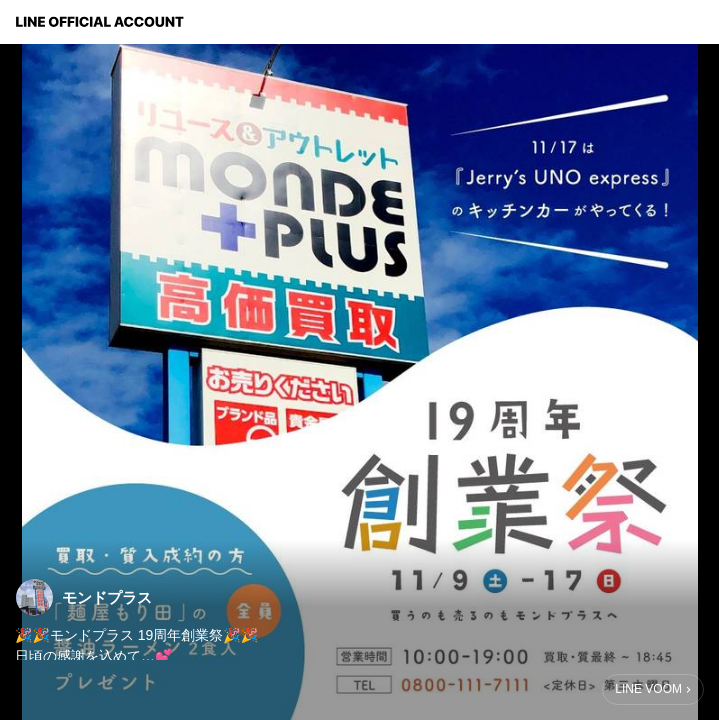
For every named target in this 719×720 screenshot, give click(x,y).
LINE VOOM (648, 689)
